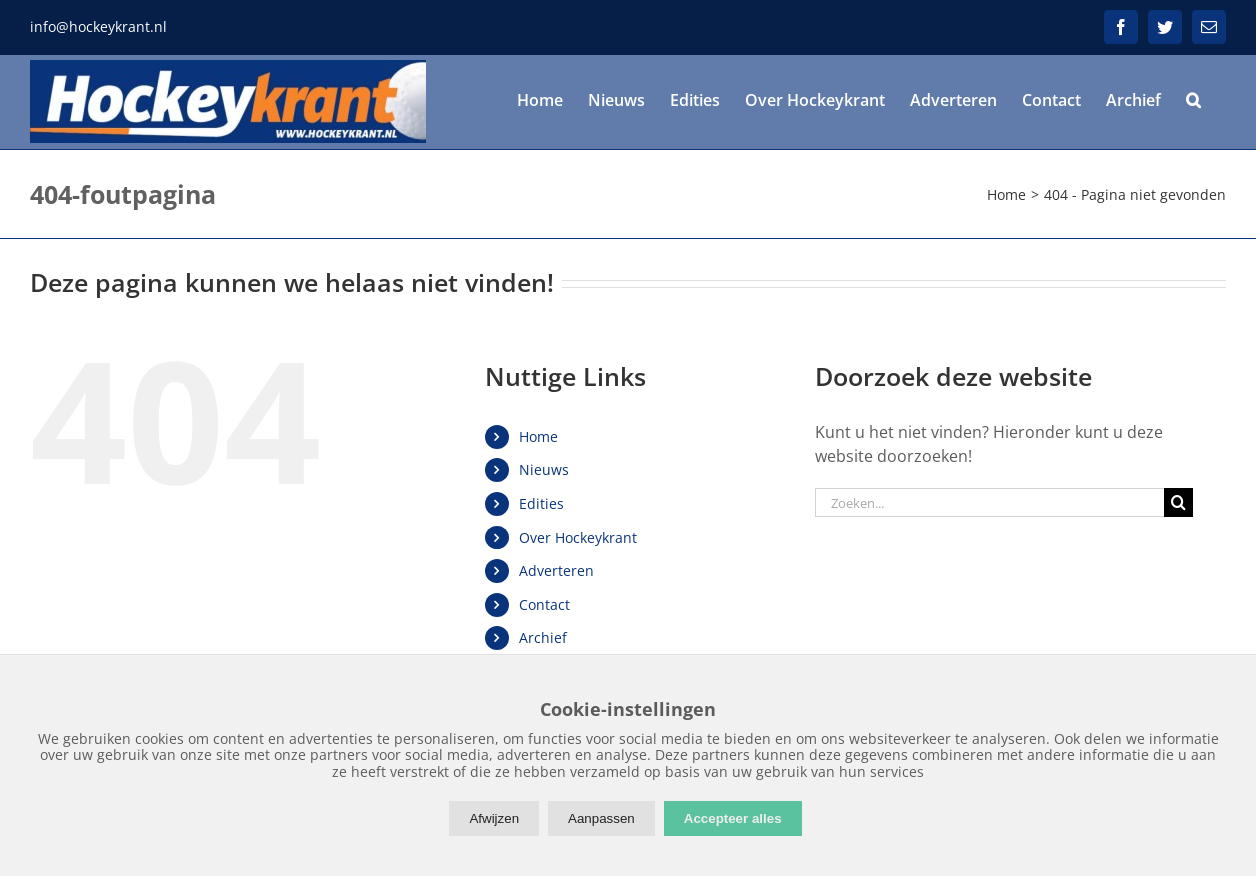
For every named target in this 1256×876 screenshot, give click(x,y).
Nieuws (544, 469)
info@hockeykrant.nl (98, 26)
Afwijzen (494, 818)
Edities (541, 503)
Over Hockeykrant (578, 537)
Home (538, 436)
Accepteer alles (733, 818)
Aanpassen (601, 818)
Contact (544, 604)
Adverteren (556, 570)
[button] (1193, 100)
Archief (543, 637)
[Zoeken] (1178, 502)
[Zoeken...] (990, 502)
